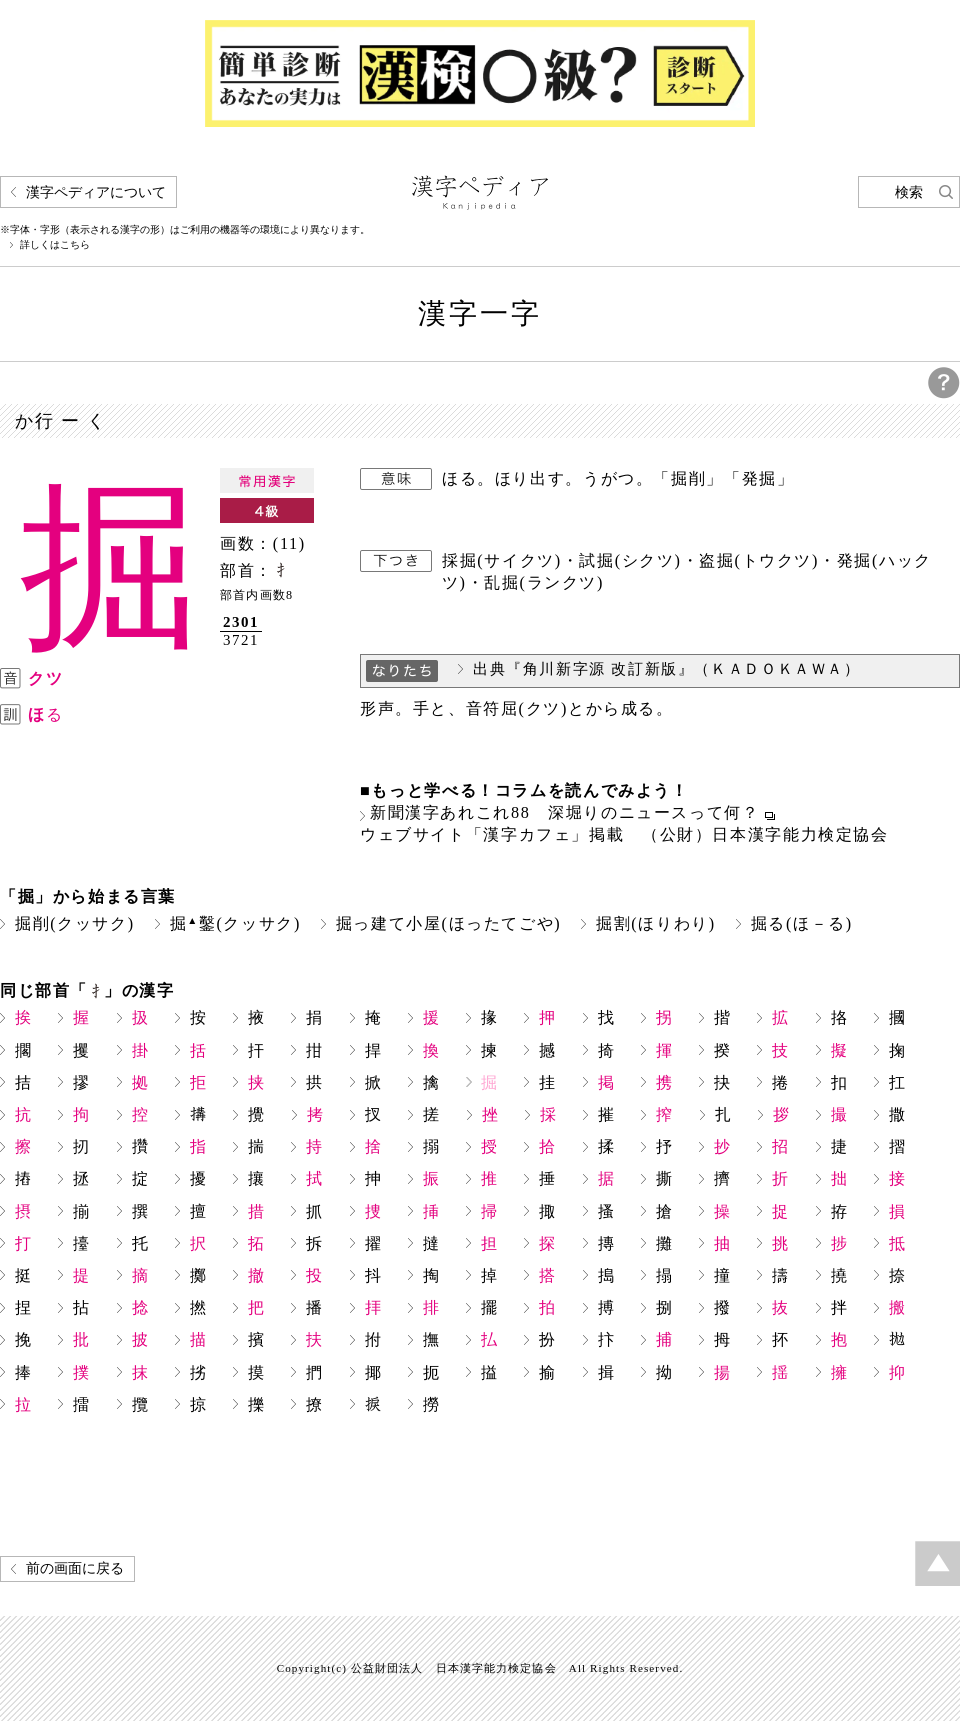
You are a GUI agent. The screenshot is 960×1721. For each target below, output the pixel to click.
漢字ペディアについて (96, 192)
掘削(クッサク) (75, 923)
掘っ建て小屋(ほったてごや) (448, 923)
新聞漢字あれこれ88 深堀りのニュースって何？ (565, 813)
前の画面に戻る (75, 1568)
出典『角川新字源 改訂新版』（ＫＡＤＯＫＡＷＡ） (667, 669)
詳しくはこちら (55, 245)
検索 (909, 192)
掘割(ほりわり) (656, 923)
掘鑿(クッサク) (235, 923)
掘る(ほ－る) (802, 923)
